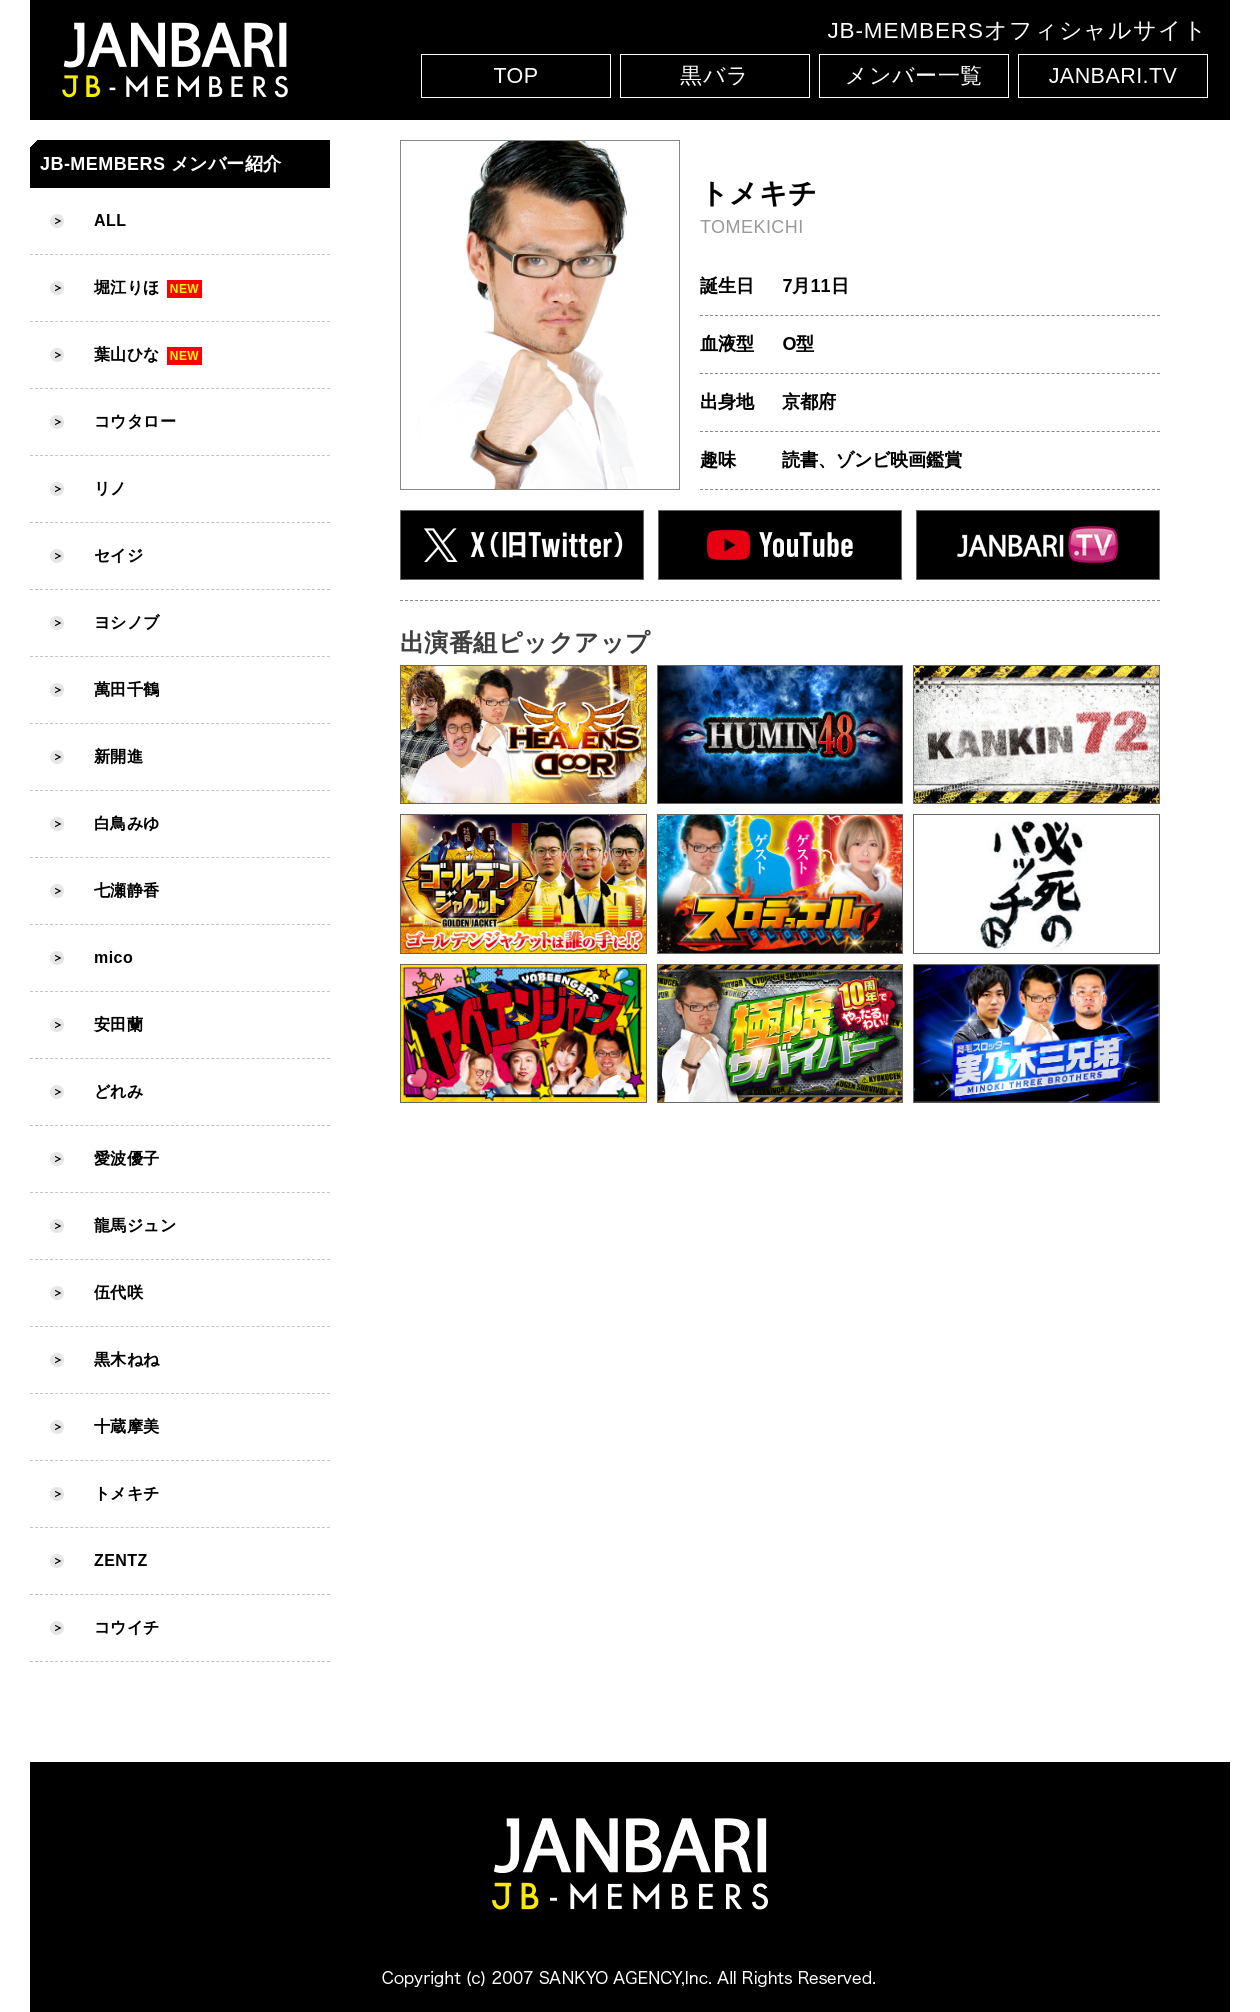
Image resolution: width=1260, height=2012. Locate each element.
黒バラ (714, 76)
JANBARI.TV (1113, 76)
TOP (515, 76)
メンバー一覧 (914, 76)
